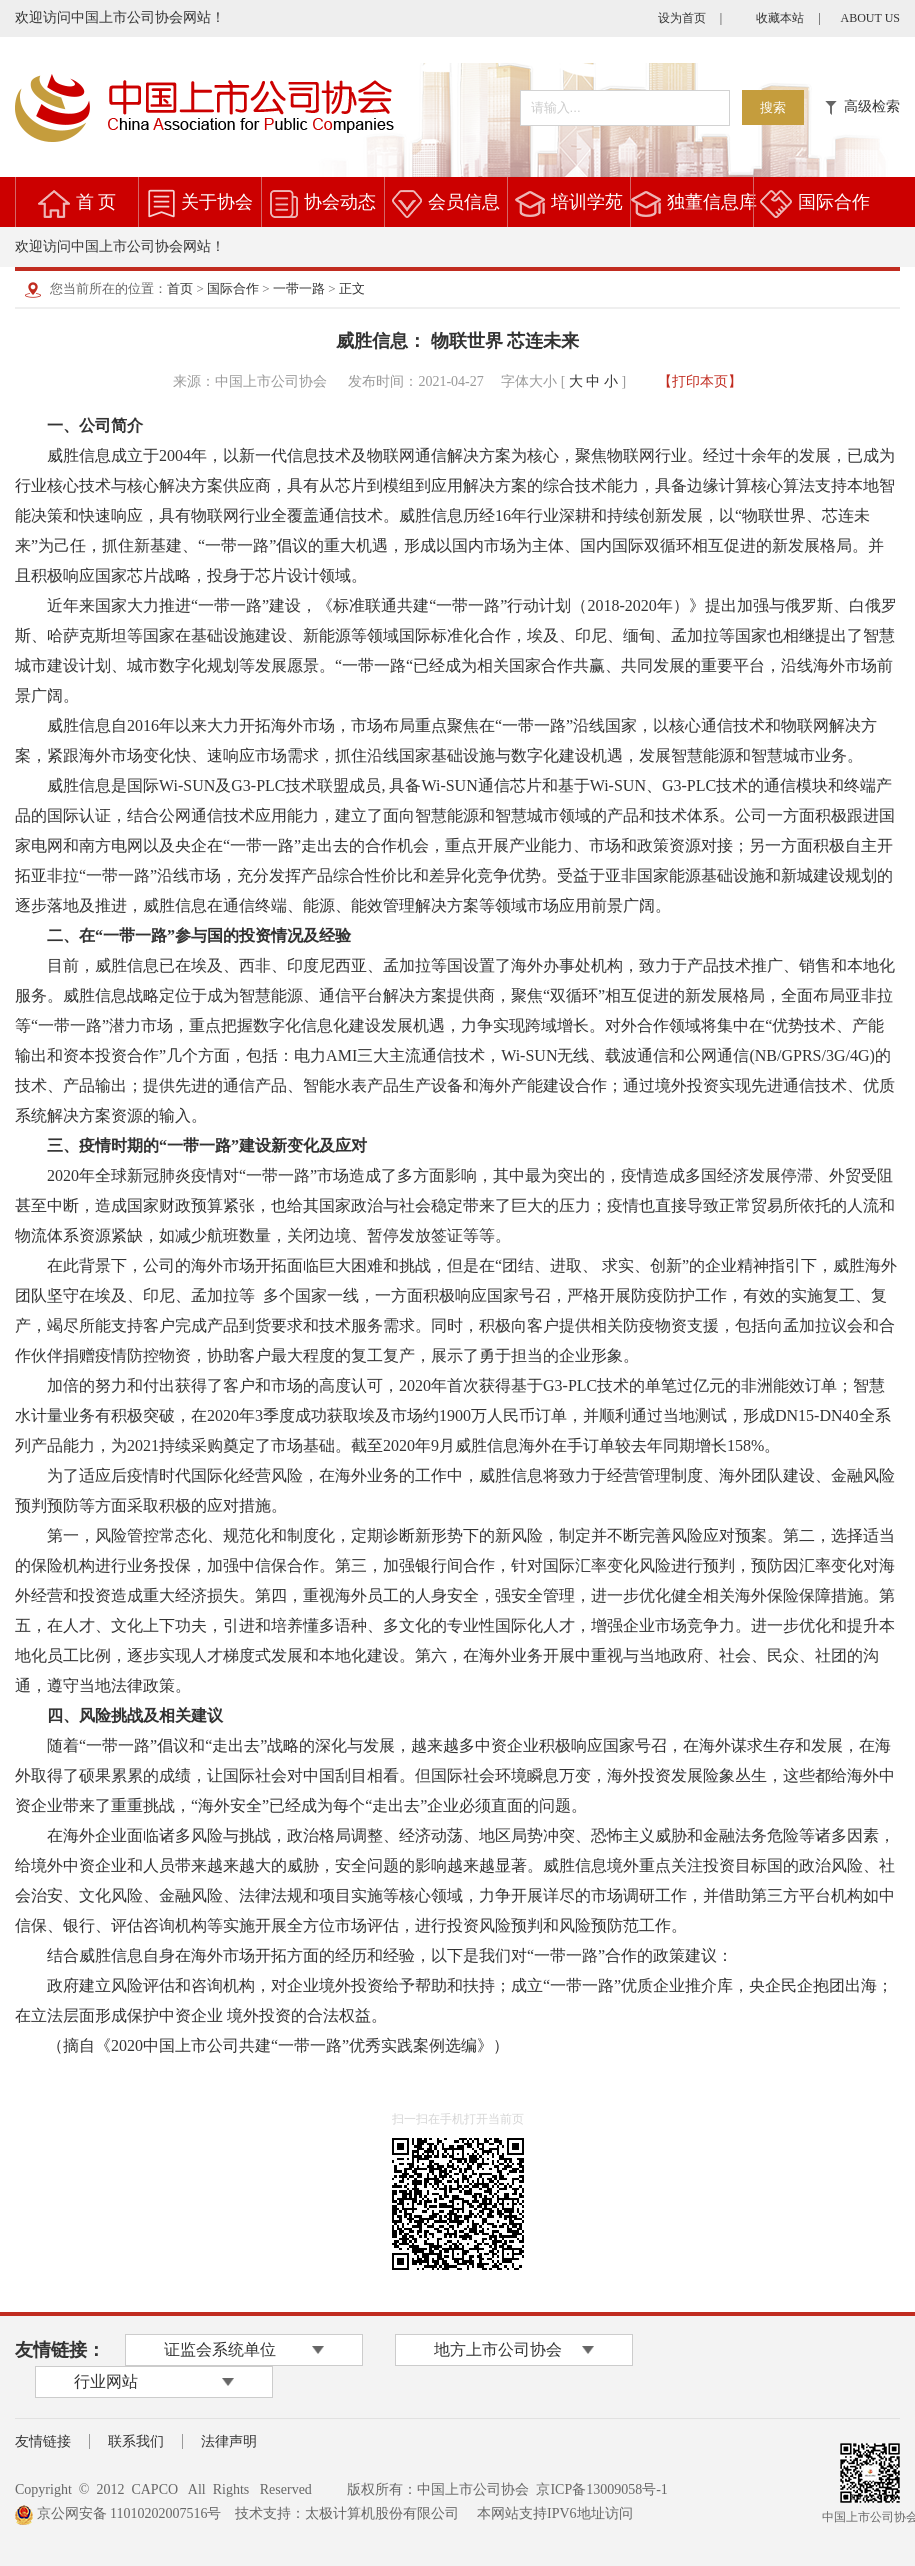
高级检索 (862, 106)
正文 (352, 288)
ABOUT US (870, 18)
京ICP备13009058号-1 (601, 2489)
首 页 (96, 202)
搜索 (773, 107)
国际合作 (834, 202)
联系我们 (136, 2441)
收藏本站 (780, 18)
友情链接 (43, 2441)
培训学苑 (587, 202)
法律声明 (229, 2441)
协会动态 (340, 202)
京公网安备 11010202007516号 (118, 2513)
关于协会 (217, 202)
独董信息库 (712, 202)
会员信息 (464, 202)
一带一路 (299, 288)
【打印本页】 (700, 381)
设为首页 (682, 18)
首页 (180, 288)
